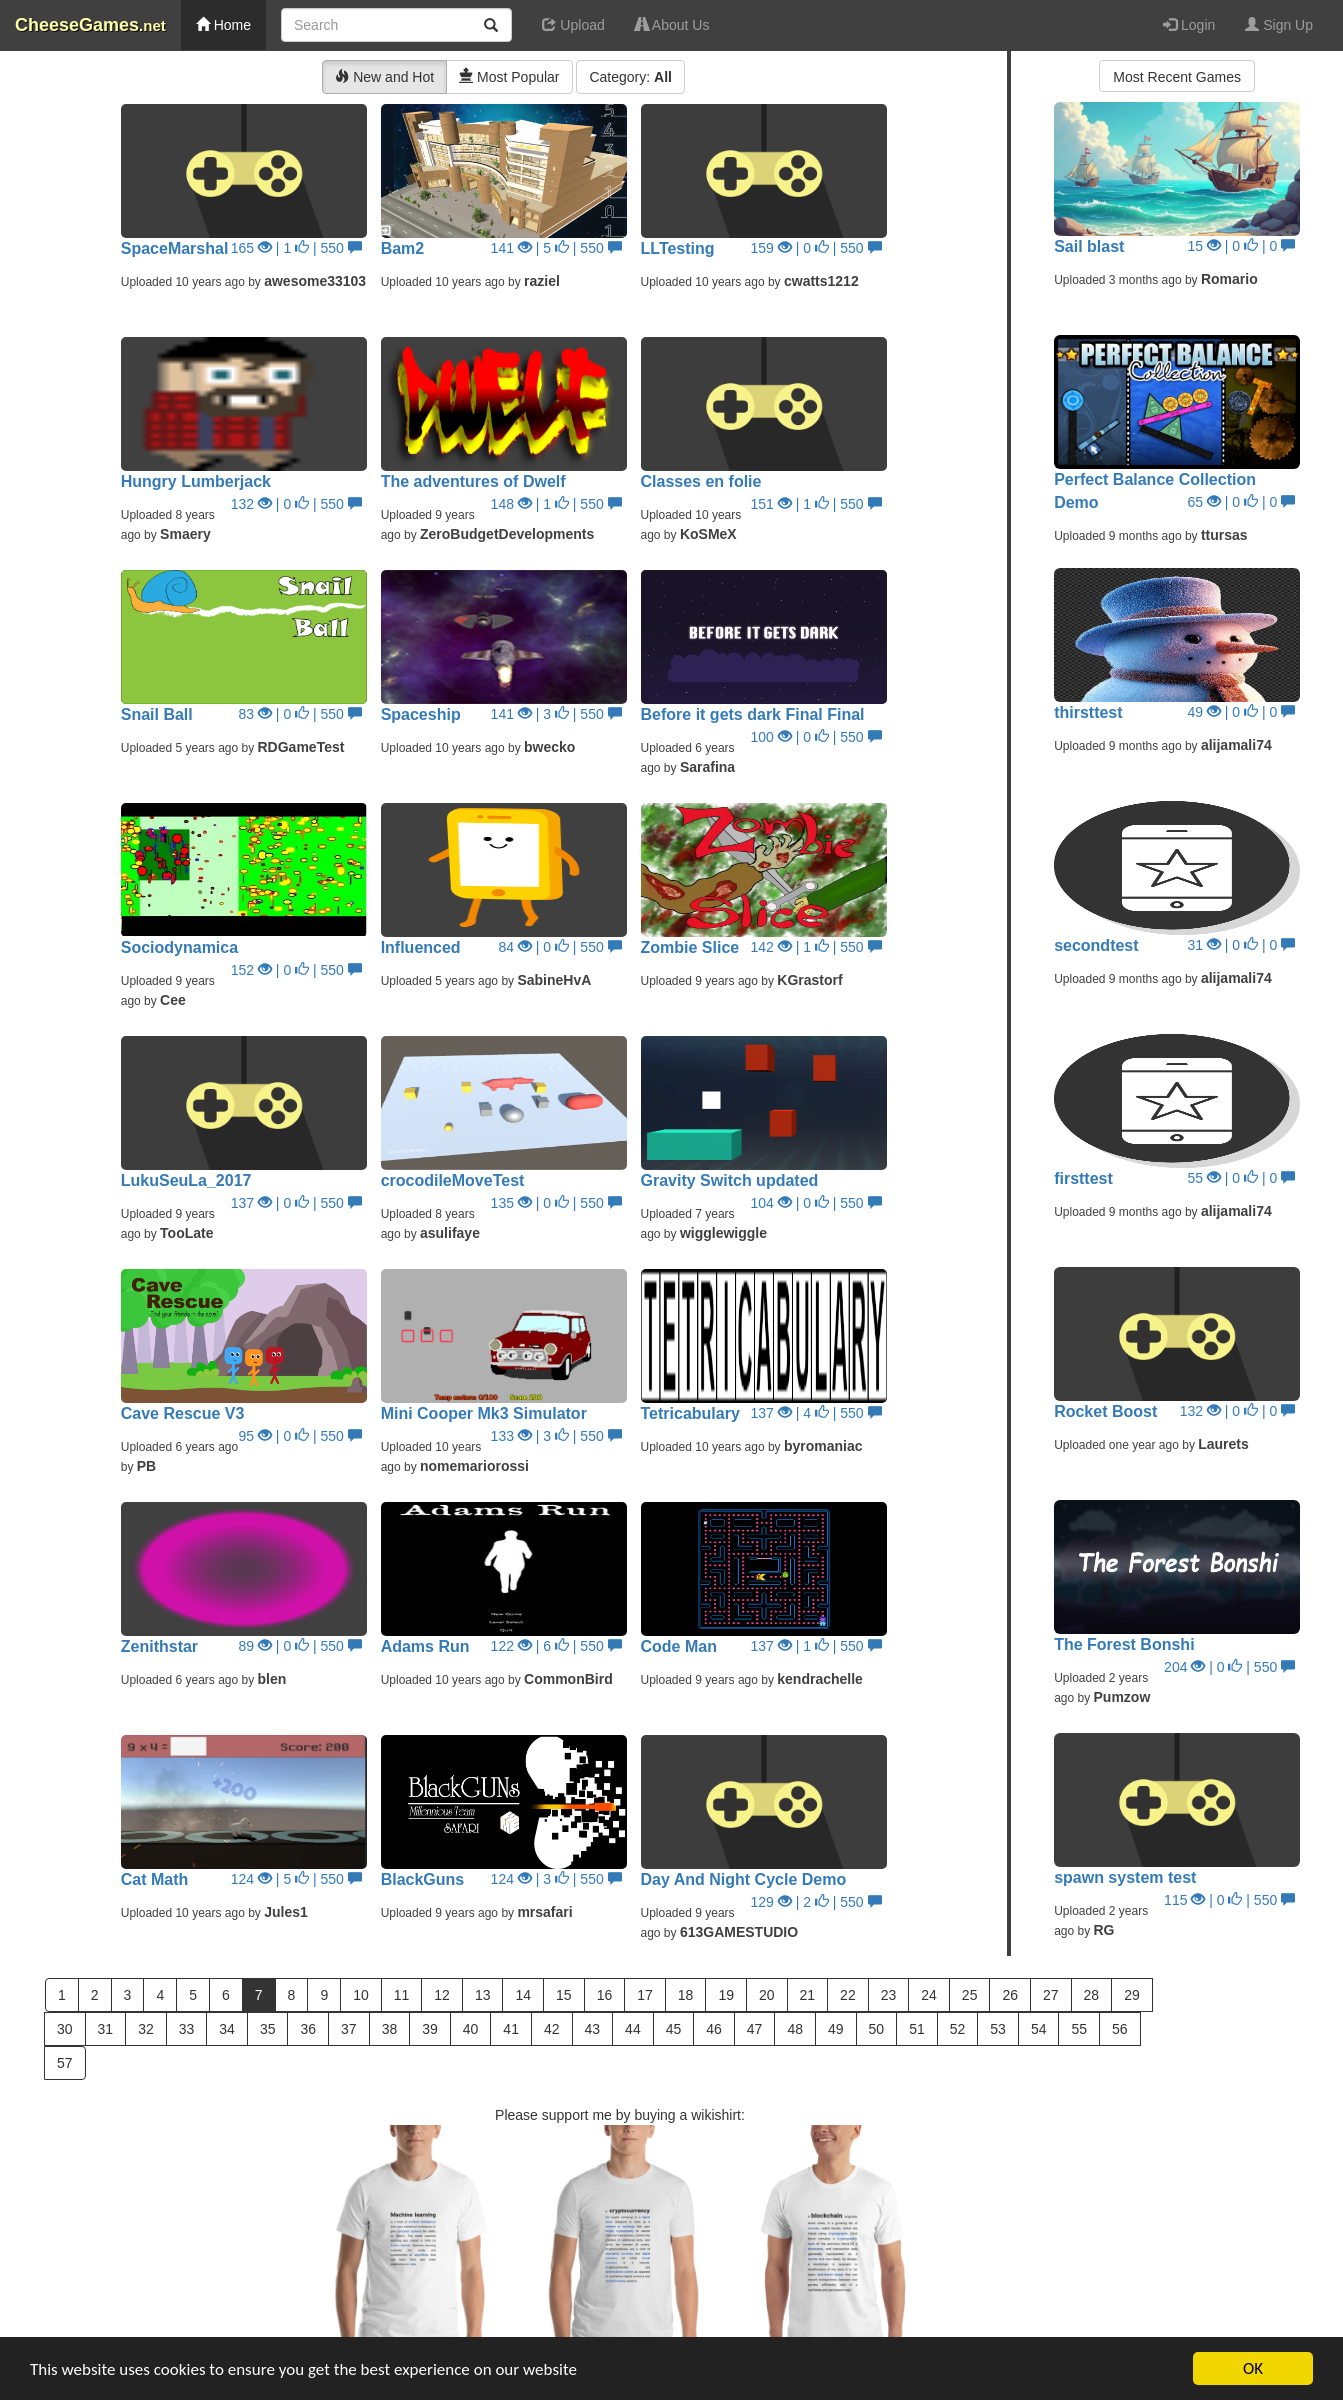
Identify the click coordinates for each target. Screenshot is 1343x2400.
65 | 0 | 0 (1241, 502)
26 (1010, 1995)
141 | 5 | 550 (556, 248)
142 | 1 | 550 (816, 947)
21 (808, 1995)
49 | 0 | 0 (1241, 712)
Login (1189, 25)
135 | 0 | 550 (556, 1203)
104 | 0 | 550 (816, 1203)
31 (106, 2029)
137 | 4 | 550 (816, 1413)
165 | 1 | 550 (296, 248)
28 (1092, 1995)
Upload (573, 25)
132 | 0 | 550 (296, 504)
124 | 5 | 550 (296, 1879)
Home (223, 25)
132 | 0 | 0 (1237, 1411)
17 (645, 1995)
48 (795, 2029)
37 (349, 2029)
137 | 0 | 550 (296, 1203)
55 (1079, 2029)
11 (402, 1995)
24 (929, 1995)
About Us (672, 25)
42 (552, 2029)
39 (430, 2029)
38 (390, 2029)
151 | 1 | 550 (816, 504)
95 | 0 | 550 (300, 1436)
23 (889, 1995)
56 (1120, 2029)
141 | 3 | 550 (556, 714)
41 (511, 2029)
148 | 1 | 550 (556, 504)
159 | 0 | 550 (816, 248)
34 (227, 2029)
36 (308, 2029)
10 (361, 1995)
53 (998, 2029)
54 (1039, 2029)
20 (767, 1995)
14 (523, 1995)
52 (958, 2029)
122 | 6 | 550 (556, 1646)
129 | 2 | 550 (816, 1902)
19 (726, 1995)
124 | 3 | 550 (556, 1879)
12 (442, 1995)
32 (146, 2029)
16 (605, 1995)
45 (674, 2029)
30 (65, 2029)
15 (564, 1995)
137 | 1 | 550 (816, 1646)
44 (633, 2029)
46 (714, 2029)
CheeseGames (90, 25)
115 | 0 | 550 (1229, 1900)
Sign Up (1279, 25)
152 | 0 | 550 (296, 970)
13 (483, 1995)
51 (917, 2029)
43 (593, 2029)
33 (187, 2029)
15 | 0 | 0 (1241, 246)
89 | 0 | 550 (300, 1646)
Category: (630, 77)
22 (848, 1995)
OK (1253, 2368)
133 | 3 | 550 (556, 1436)
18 (686, 1995)
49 (836, 2029)
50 (877, 2029)
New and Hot (384, 77)
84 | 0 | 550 (559, 947)
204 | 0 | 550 (1229, 1667)
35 (268, 2029)
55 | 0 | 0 (1241, 1178)
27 (1051, 1995)
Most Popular (509, 77)
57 (65, 2063)
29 (1132, 1995)
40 (471, 2029)
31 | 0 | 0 (1241, 945)
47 (755, 2029)
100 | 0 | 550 (816, 737)
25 (970, 1995)
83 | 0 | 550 (300, 714)
